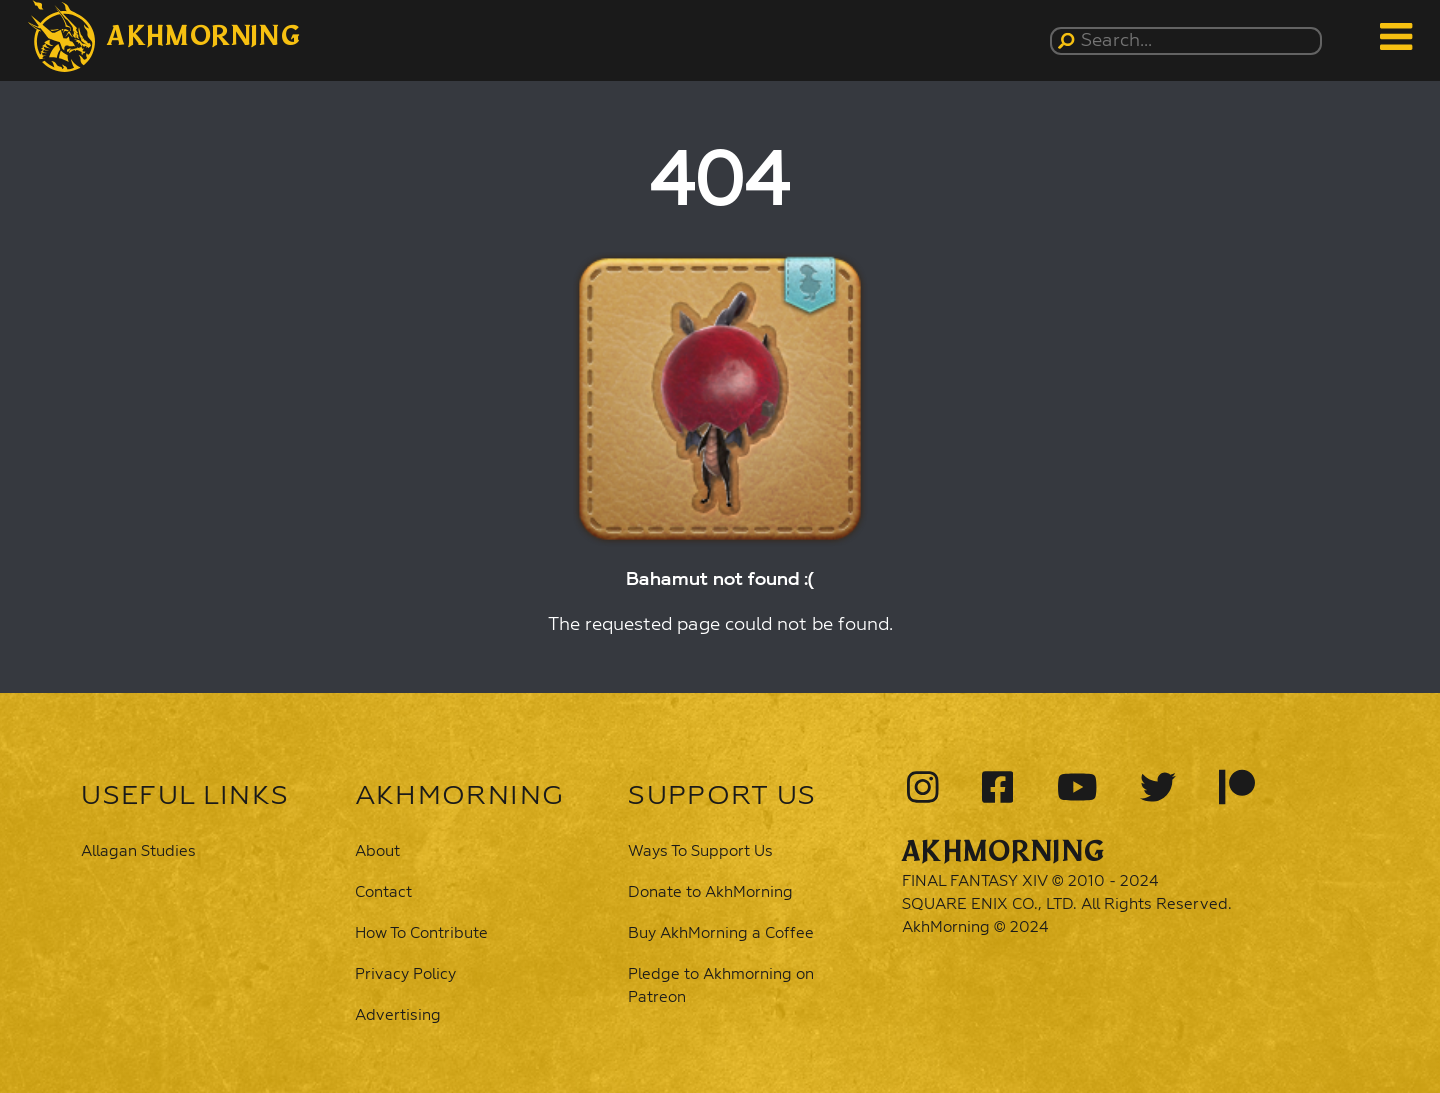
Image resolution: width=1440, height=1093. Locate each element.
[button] (164, 36)
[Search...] (1189, 41)
